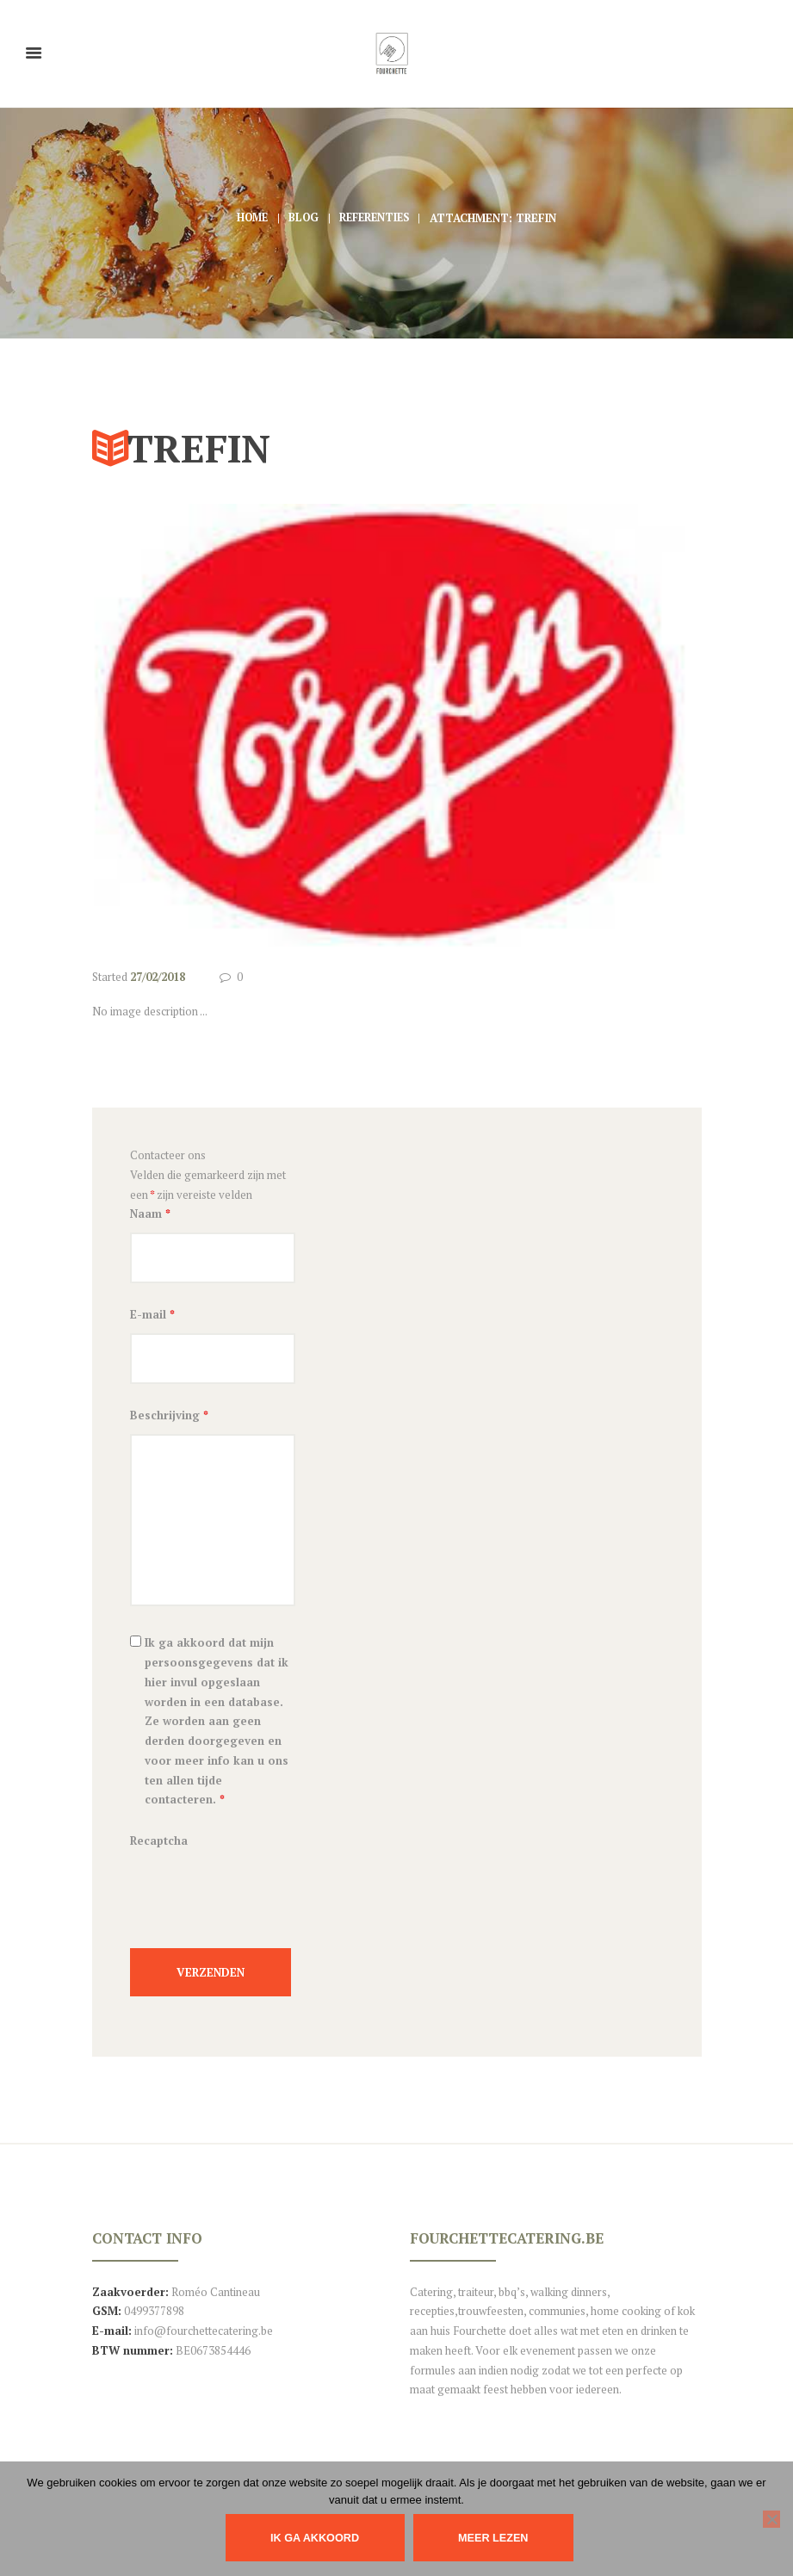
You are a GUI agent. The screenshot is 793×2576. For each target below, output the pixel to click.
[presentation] (261, 1907)
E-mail (152, 1317)
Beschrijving (169, 1419)
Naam (150, 1214)
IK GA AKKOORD (314, 2537)
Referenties (376, 218)
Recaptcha (159, 1845)
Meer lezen (498, 2537)
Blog (303, 218)
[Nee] (771, 2519)
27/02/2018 (157, 976)
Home (249, 218)
